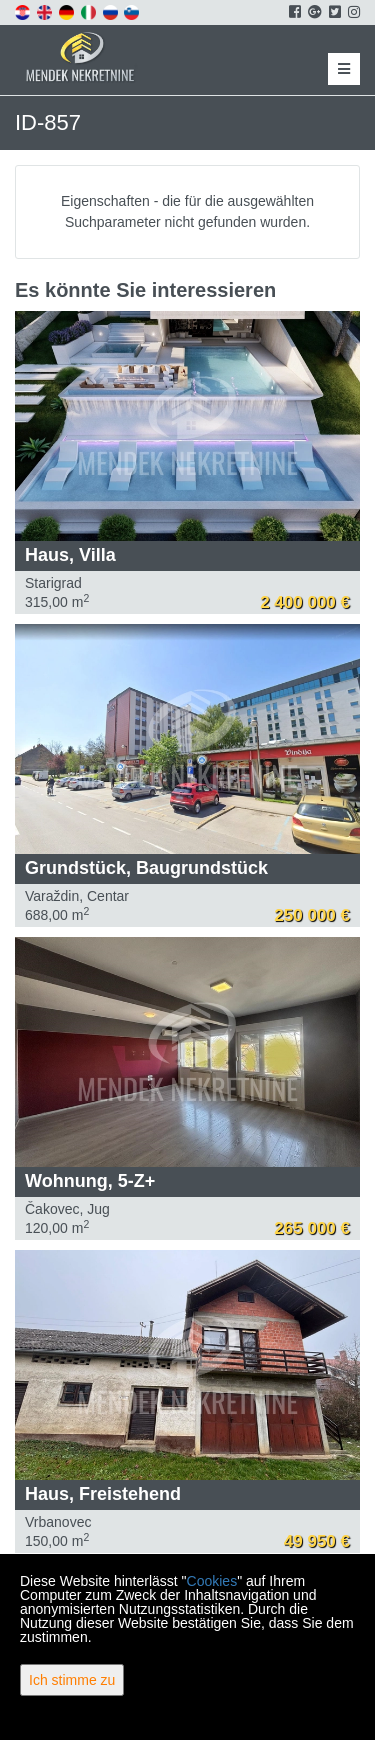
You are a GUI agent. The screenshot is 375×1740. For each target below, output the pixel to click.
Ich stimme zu (72, 1680)
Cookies (212, 1581)
